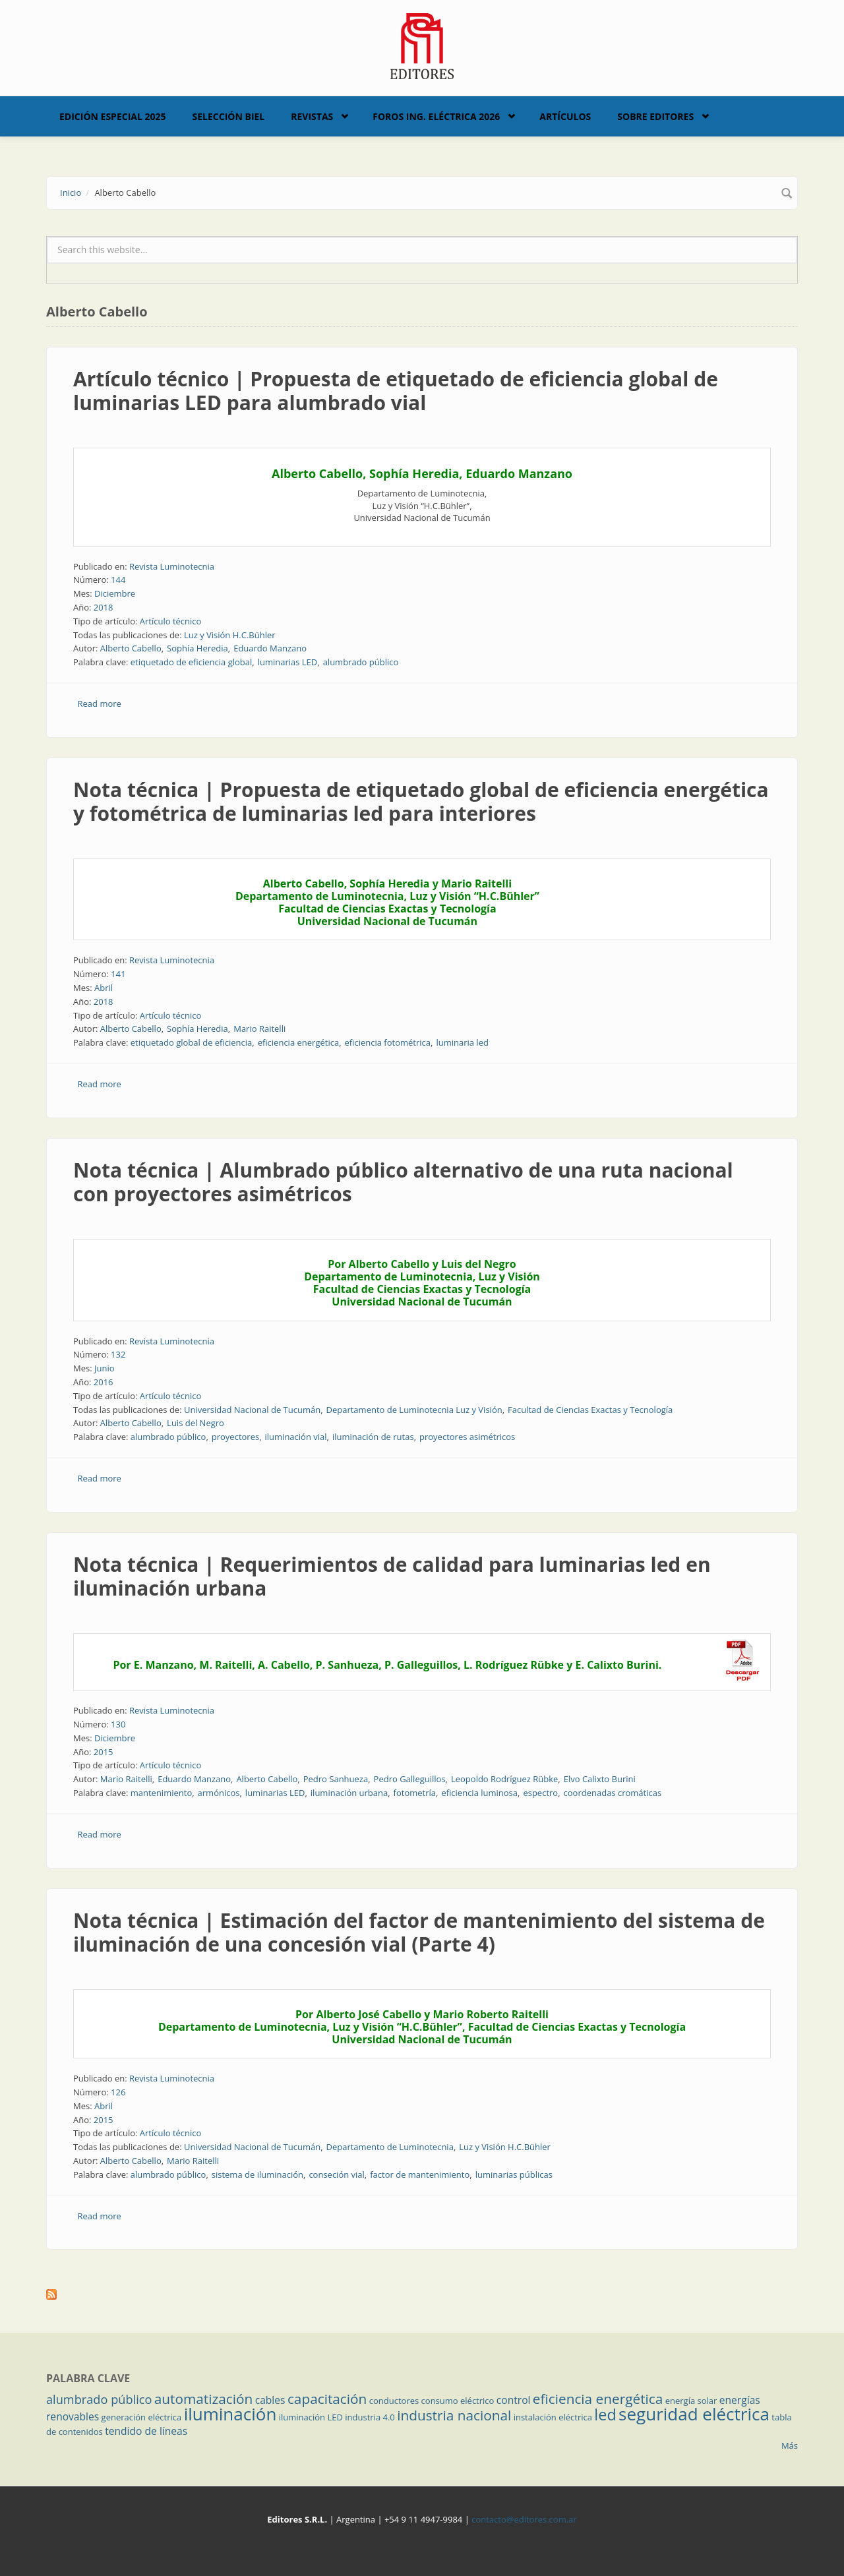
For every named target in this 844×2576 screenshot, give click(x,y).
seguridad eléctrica (693, 2414)
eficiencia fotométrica (388, 1042)
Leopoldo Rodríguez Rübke (504, 1779)
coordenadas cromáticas (613, 1793)
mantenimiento (161, 1793)
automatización (203, 2398)
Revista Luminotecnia (171, 566)
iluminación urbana (349, 1793)
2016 (103, 1382)
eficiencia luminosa (479, 1793)
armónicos (219, 1793)
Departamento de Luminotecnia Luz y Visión (414, 1410)
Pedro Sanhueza (335, 1779)
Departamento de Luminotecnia (390, 2147)
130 (118, 1724)
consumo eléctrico (458, 2401)
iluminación (230, 2414)
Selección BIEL (229, 116)
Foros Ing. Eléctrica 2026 (436, 116)
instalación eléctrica (553, 2417)
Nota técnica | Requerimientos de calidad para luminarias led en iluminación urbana (392, 1576)
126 (118, 2092)
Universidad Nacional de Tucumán (252, 1410)
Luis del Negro (195, 1423)
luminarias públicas (514, 2174)
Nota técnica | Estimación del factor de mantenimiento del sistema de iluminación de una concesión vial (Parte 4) (419, 1932)
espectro (540, 1793)
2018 (103, 607)
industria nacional (454, 2415)
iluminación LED (311, 2417)
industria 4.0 (370, 2417)
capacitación (327, 2398)
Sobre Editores (655, 116)
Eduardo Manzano (270, 648)
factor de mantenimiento (419, 2174)
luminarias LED (288, 662)
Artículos (565, 116)
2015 (103, 1752)
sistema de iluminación (257, 2174)
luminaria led (462, 1042)
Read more (99, 703)
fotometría (415, 1793)
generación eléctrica (142, 2417)
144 (118, 579)
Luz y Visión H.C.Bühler (230, 635)
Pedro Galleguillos (410, 1779)
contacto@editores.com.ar (523, 2519)
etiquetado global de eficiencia (192, 1042)
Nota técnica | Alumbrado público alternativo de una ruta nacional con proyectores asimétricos (403, 1181)
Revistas (312, 116)
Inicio (70, 192)
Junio (104, 1368)
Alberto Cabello (131, 648)
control (514, 2400)
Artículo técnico (171, 621)
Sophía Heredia (197, 648)
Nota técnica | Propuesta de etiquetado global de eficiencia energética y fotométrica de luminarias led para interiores (421, 801)
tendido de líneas (146, 2431)
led (605, 2414)
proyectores (235, 1437)
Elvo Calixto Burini (600, 1779)
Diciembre (114, 593)
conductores (394, 2401)
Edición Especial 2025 (112, 116)
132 (118, 1354)
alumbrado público (361, 662)
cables (270, 2400)
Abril (103, 988)
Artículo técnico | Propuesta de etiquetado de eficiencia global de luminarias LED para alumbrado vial (395, 390)
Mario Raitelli (259, 1028)
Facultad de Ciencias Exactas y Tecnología (590, 1410)
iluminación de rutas (373, 1437)
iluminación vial (296, 1437)
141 (118, 974)
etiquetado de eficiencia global (192, 662)
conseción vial (336, 2174)
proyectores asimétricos (467, 1437)
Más (789, 2445)
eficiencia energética (298, 1042)
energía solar (691, 2401)
